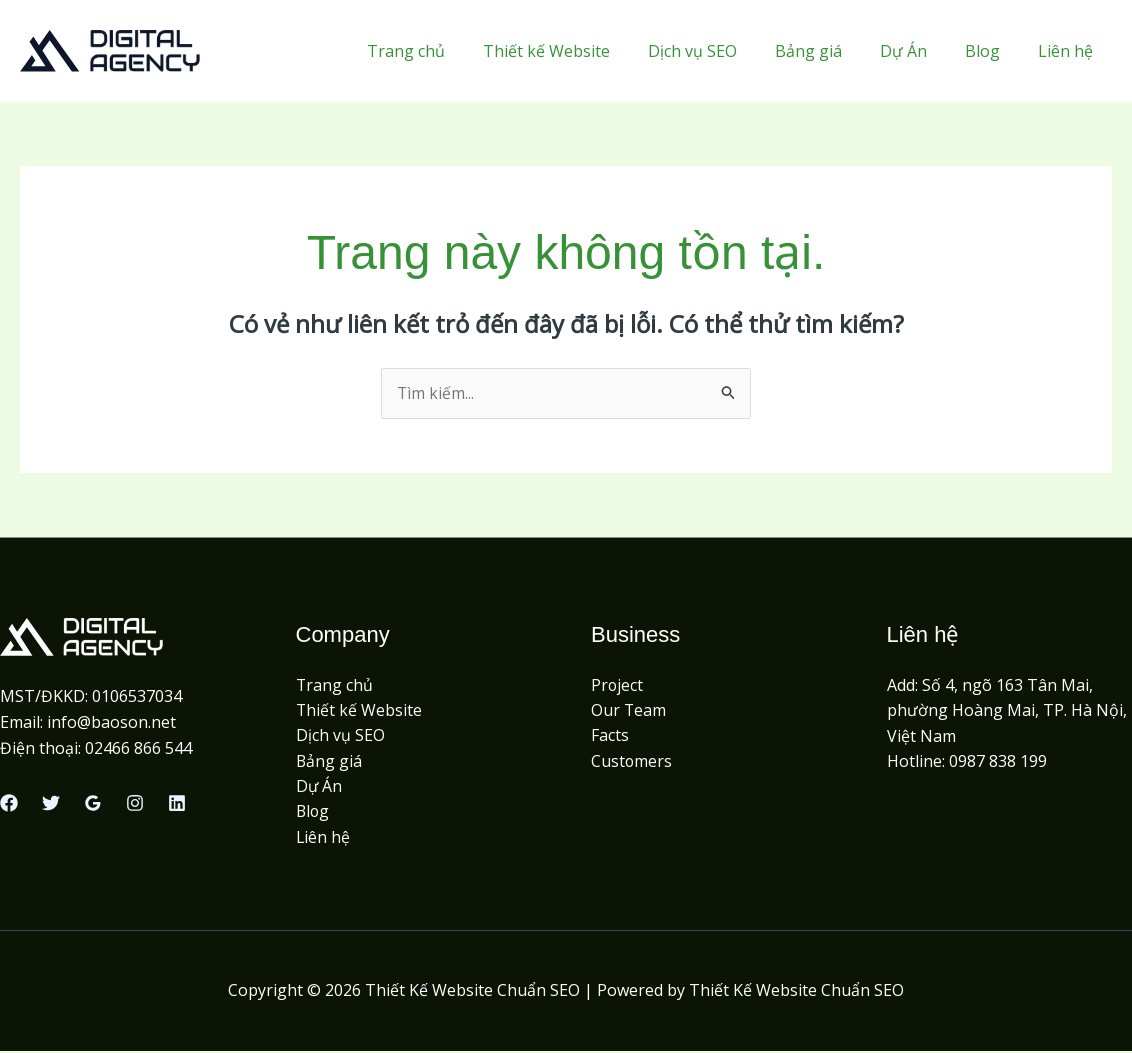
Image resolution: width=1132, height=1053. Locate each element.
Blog (991, 51)
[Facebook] (9, 804)
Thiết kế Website (579, 51)
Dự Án (918, 51)
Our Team (629, 711)
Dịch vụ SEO (719, 51)
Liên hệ (1068, 51)
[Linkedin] (177, 804)
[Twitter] (51, 804)
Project (617, 685)
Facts (610, 736)
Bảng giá (829, 51)
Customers (632, 762)
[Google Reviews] (93, 804)
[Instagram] (135, 804)
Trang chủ (445, 51)
